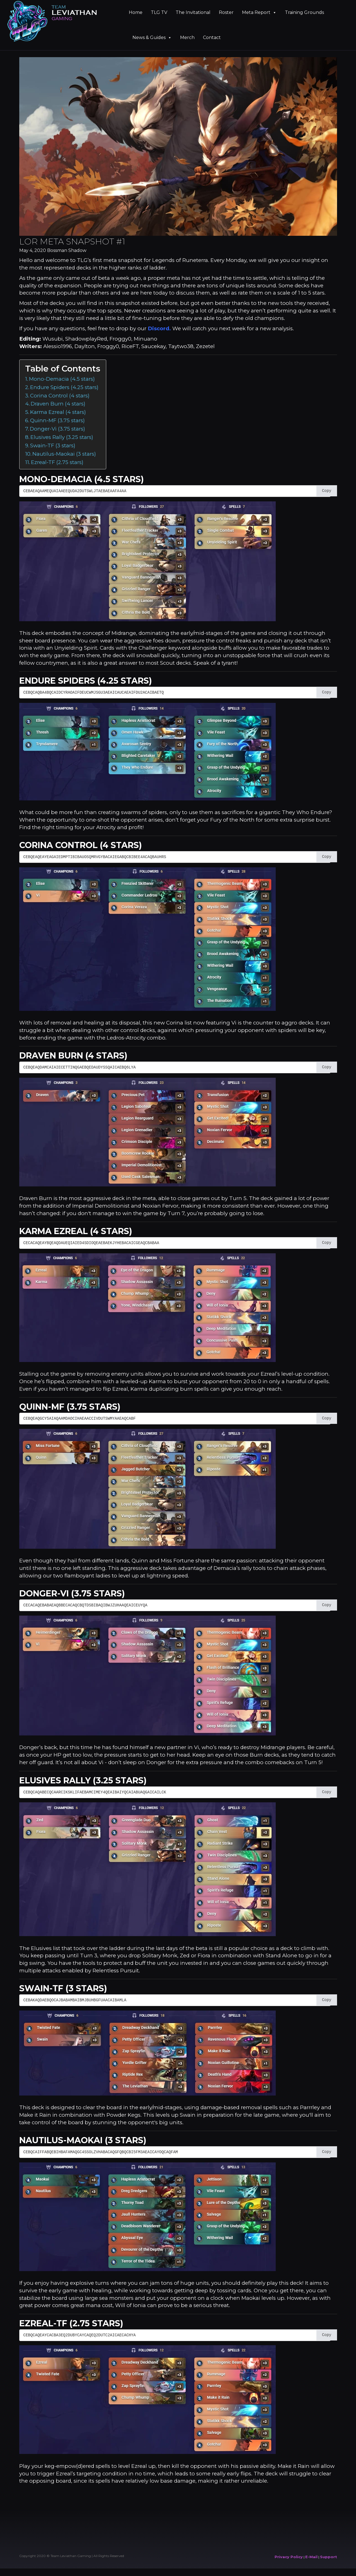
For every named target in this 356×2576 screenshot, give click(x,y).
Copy (326, 491)
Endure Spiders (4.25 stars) (64, 387)
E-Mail (311, 2557)
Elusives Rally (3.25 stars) (61, 437)
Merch (187, 37)
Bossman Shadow (66, 250)
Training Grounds (304, 12)
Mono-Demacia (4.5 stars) (62, 379)
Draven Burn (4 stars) (58, 403)
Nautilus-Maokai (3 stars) (64, 454)
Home (135, 12)
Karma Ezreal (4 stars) (58, 412)
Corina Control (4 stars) (59, 395)
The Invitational (193, 12)
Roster (226, 12)
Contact (212, 37)
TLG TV (159, 12)
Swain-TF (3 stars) (52, 445)
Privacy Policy (289, 2557)
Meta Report (259, 12)
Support (328, 2557)
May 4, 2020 (32, 250)
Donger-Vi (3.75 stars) (57, 429)
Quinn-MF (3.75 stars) (57, 420)
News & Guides (152, 37)
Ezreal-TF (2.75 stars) (57, 462)
